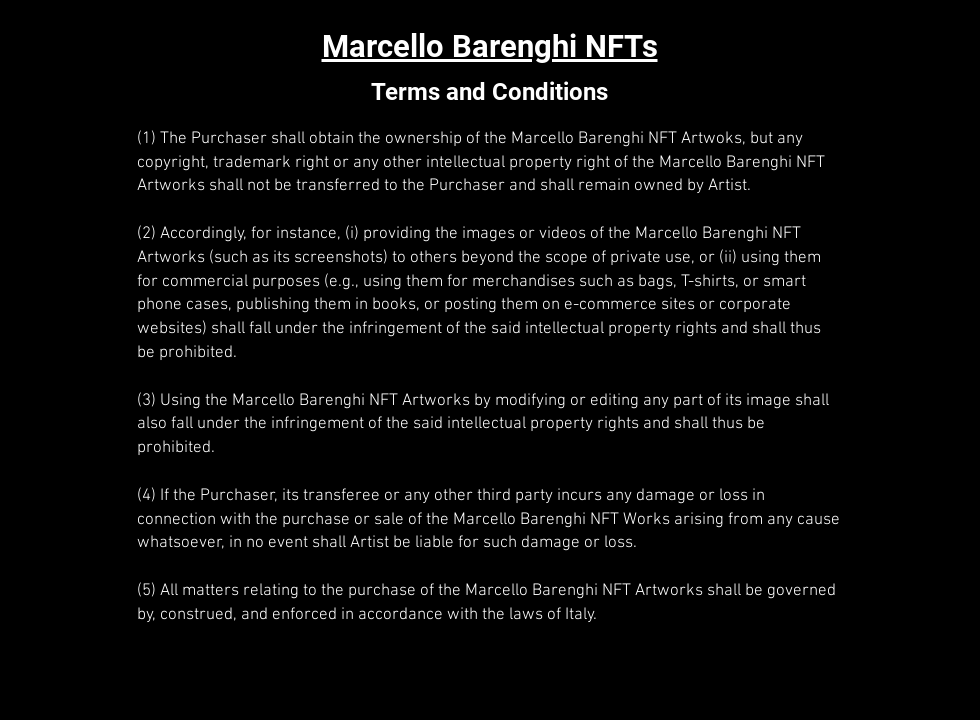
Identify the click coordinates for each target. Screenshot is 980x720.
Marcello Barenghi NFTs (490, 46)
